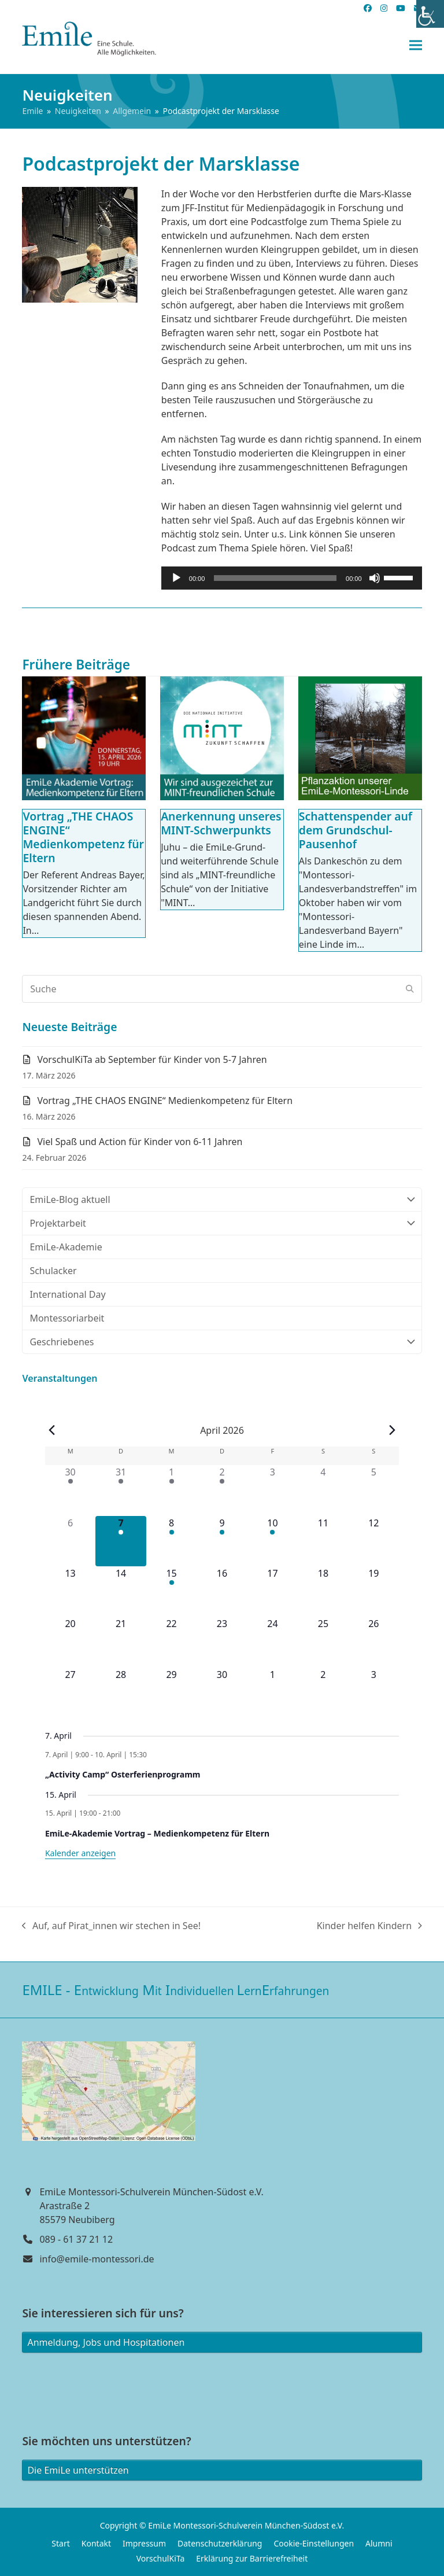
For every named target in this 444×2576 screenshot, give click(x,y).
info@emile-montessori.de (96, 2259)
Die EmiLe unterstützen (77, 2470)
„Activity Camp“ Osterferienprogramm (123, 1774)
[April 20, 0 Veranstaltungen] (70, 1642)
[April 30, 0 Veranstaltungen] (222, 1693)
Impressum (144, 2543)
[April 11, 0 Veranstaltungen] (323, 1541)
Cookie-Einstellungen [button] (313, 2543)
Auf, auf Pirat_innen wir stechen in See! (111, 1926)
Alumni (379, 2543)
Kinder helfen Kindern (369, 1926)
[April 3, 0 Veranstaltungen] (272, 1490)
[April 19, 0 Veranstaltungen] (374, 1591)
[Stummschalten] (374, 578)
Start (60, 2543)
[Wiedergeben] (176, 578)
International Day (67, 1294)
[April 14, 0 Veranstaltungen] (120, 1591)
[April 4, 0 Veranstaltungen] (323, 1490)
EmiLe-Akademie (65, 1247)
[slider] (275, 578)
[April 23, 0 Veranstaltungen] (222, 1642)
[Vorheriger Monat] (52, 1430)
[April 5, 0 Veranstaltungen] (374, 1490)
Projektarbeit (222, 1223)
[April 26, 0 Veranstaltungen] (374, 1642)
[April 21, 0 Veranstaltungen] (120, 1642)
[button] (415, 45)
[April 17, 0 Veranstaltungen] (272, 1591)
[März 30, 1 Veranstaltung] (70, 1490)
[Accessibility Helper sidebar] (430, 14)
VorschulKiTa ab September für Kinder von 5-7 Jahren (152, 1059)
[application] (291, 578)
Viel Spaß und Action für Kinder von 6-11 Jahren (139, 1141)
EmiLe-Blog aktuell (222, 1199)
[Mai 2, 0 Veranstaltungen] (323, 1693)
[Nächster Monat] (392, 1430)
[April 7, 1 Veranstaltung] (120, 1541)
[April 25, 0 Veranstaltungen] (323, 1642)
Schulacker (52, 1270)
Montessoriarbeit (66, 1318)
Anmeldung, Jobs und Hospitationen (105, 2342)
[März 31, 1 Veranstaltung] (120, 1490)
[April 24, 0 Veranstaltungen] (272, 1642)
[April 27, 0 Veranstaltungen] (70, 1693)
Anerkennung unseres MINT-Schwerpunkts (221, 823)
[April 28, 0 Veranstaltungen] (120, 1693)
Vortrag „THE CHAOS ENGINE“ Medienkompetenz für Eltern (83, 837)
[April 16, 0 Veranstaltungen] (222, 1591)
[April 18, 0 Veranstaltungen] (323, 1591)
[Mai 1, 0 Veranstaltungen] (272, 1693)
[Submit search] (410, 989)
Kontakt (96, 2543)
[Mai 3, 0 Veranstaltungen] (374, 1693)
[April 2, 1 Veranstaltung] (222, 1490)
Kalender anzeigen (80, 1853)
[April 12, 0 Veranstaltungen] (374, 1541)
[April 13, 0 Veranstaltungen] (70, 1591)
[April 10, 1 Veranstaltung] (272, 1541)
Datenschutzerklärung (219, 2543)
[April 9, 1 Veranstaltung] (222, 1541)
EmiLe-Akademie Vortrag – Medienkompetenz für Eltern (157, 1833)
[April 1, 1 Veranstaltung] (171, 1490)
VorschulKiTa (160, 2558)
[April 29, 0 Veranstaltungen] (171, 1693)
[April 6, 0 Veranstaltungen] (70, 1541)
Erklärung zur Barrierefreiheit (252, 2558)
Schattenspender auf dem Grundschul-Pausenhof (355, 830)
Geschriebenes (222, 1341)
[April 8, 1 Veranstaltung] (171, 1541)
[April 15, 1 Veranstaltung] (171, 1591)
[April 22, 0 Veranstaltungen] (171, 1642)
